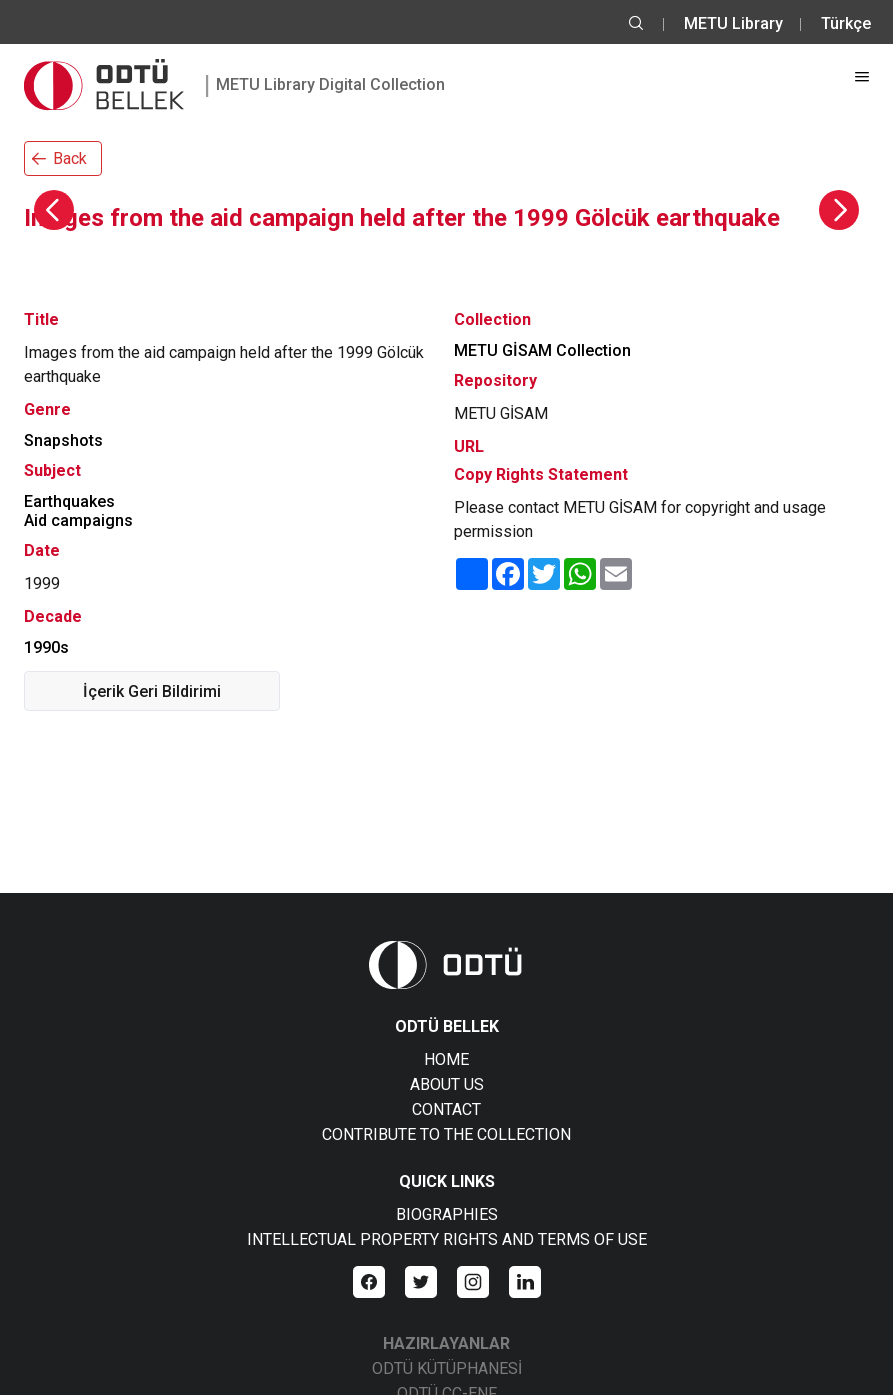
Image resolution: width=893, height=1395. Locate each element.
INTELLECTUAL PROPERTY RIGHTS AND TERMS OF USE (447, 1239)
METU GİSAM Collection (542, 350)
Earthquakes (69, 501)
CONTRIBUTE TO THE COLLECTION (446, 1134)
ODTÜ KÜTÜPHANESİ (447, 1368)
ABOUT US (447, 1084)
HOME (446, 1059)
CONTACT (446, 1109)
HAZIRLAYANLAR (446, 1343)
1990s (46, 647)
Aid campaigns (78, 520)
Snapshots (63, 440)
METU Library (733, 23)
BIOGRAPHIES (447, 1214)
